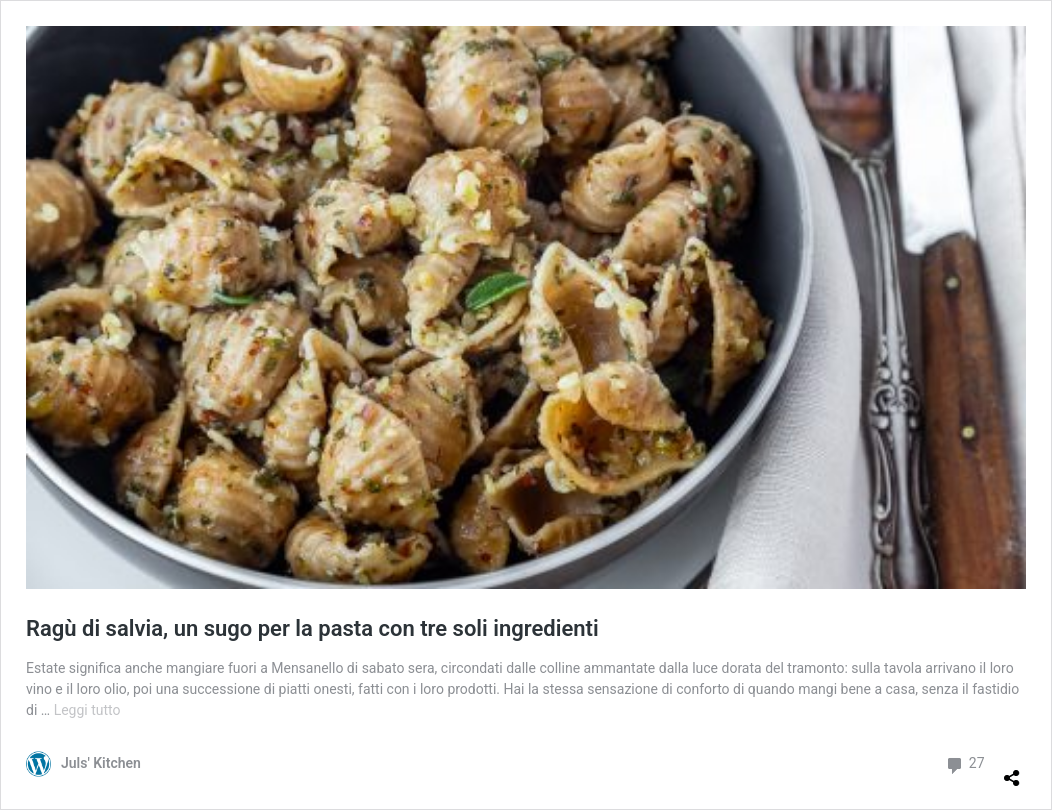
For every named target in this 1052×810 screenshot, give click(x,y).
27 (964, 763)
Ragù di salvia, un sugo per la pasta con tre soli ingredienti (312, 628)
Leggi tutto (87, 710)
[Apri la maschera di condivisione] (1012, 770)
